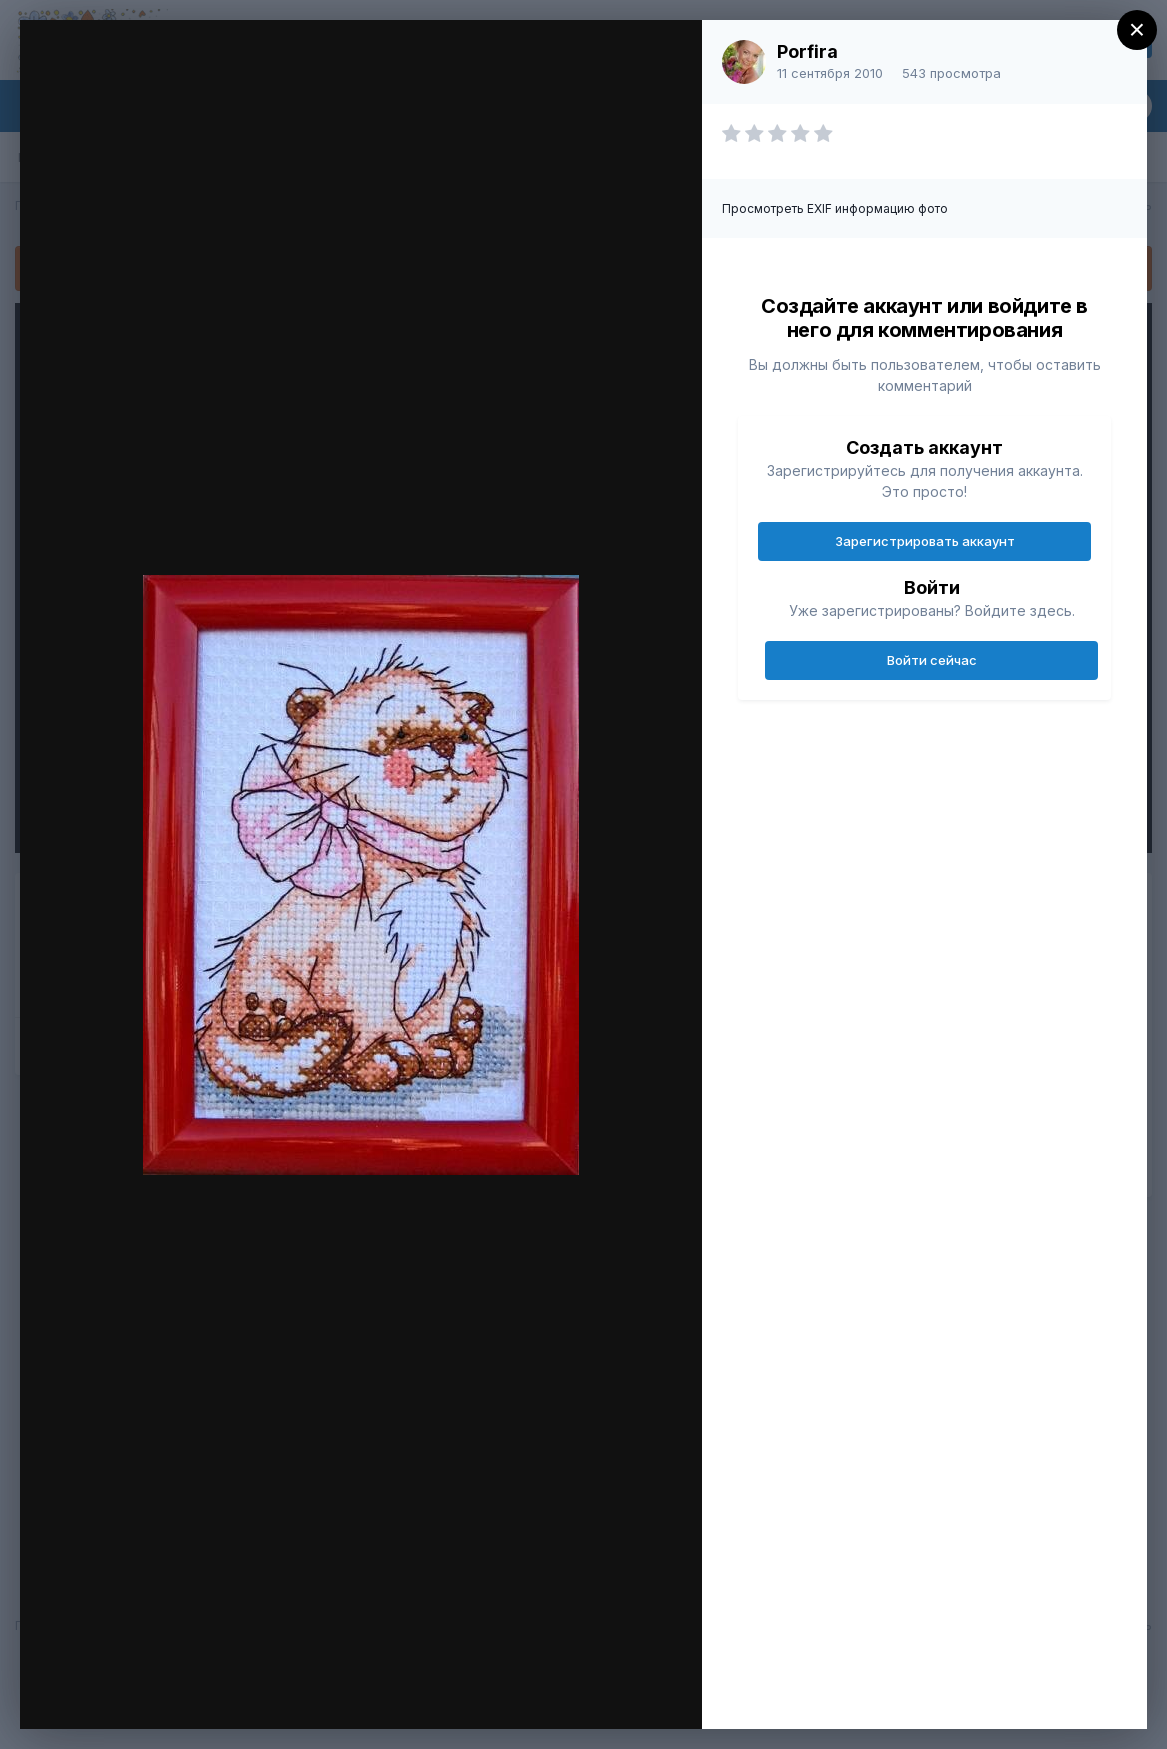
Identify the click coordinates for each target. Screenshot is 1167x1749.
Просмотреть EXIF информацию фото (835, 208)
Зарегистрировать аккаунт (925, 541)
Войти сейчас (932, 660)
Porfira (807, 51)
